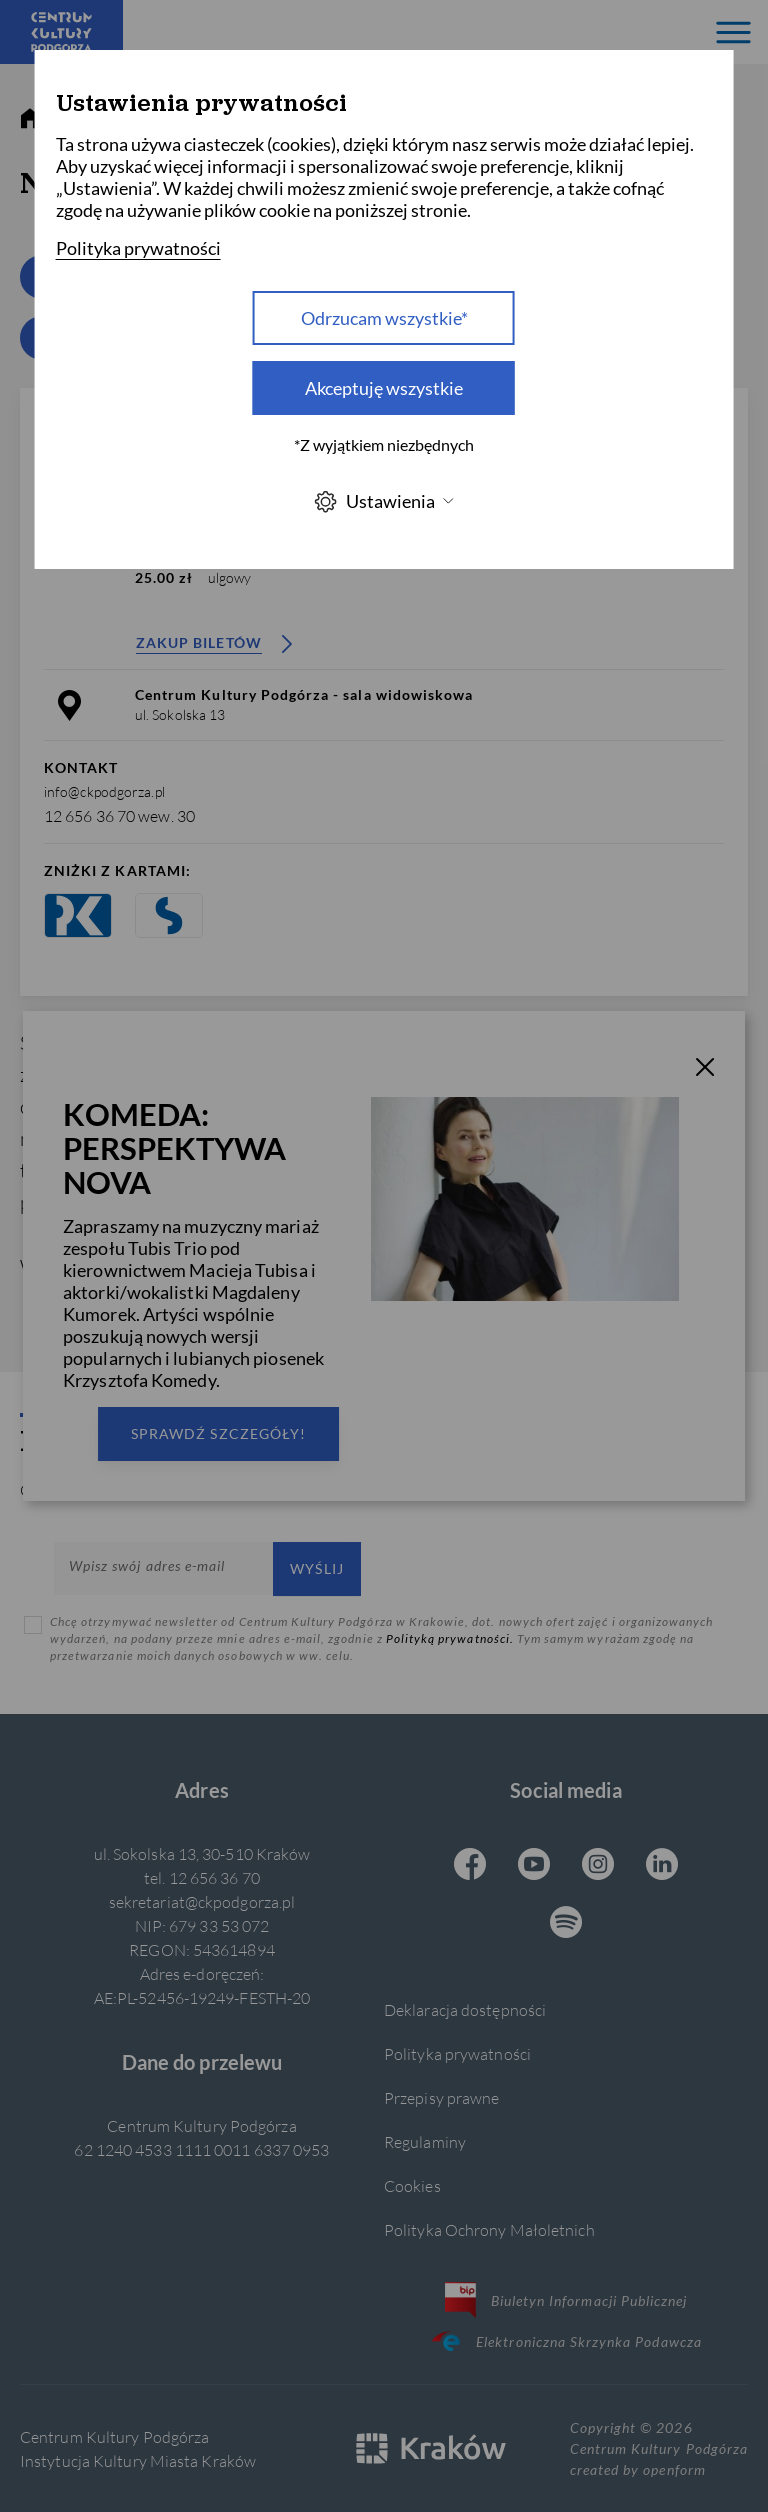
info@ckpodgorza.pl (104, 791)
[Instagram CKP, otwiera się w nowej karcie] (598, 1866)
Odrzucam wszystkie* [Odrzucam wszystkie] (384, 318)
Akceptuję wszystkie (384, 388)
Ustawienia (384, 501)
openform (674, 2469)
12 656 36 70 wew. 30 (119, 815)
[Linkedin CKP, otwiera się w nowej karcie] (662, 1866)
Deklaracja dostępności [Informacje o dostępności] (465, 2009)
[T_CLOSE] (705, 1070)
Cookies (412, 2185)
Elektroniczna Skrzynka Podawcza (566, 2341)
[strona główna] (30, 119)
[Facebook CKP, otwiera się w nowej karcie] (470, 1866)
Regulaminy (425, 2141)
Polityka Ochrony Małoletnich (489, 2229)
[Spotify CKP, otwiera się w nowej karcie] (566, 1924)
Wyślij (317, 1568)
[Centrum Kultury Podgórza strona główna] (61, 32)
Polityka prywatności (457, 2053)
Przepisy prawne (441, 2097)
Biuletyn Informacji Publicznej (566, 2300)
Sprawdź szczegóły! (218, 1433)
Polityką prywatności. (451, 1638)
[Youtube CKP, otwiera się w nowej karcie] (534, 1866)
